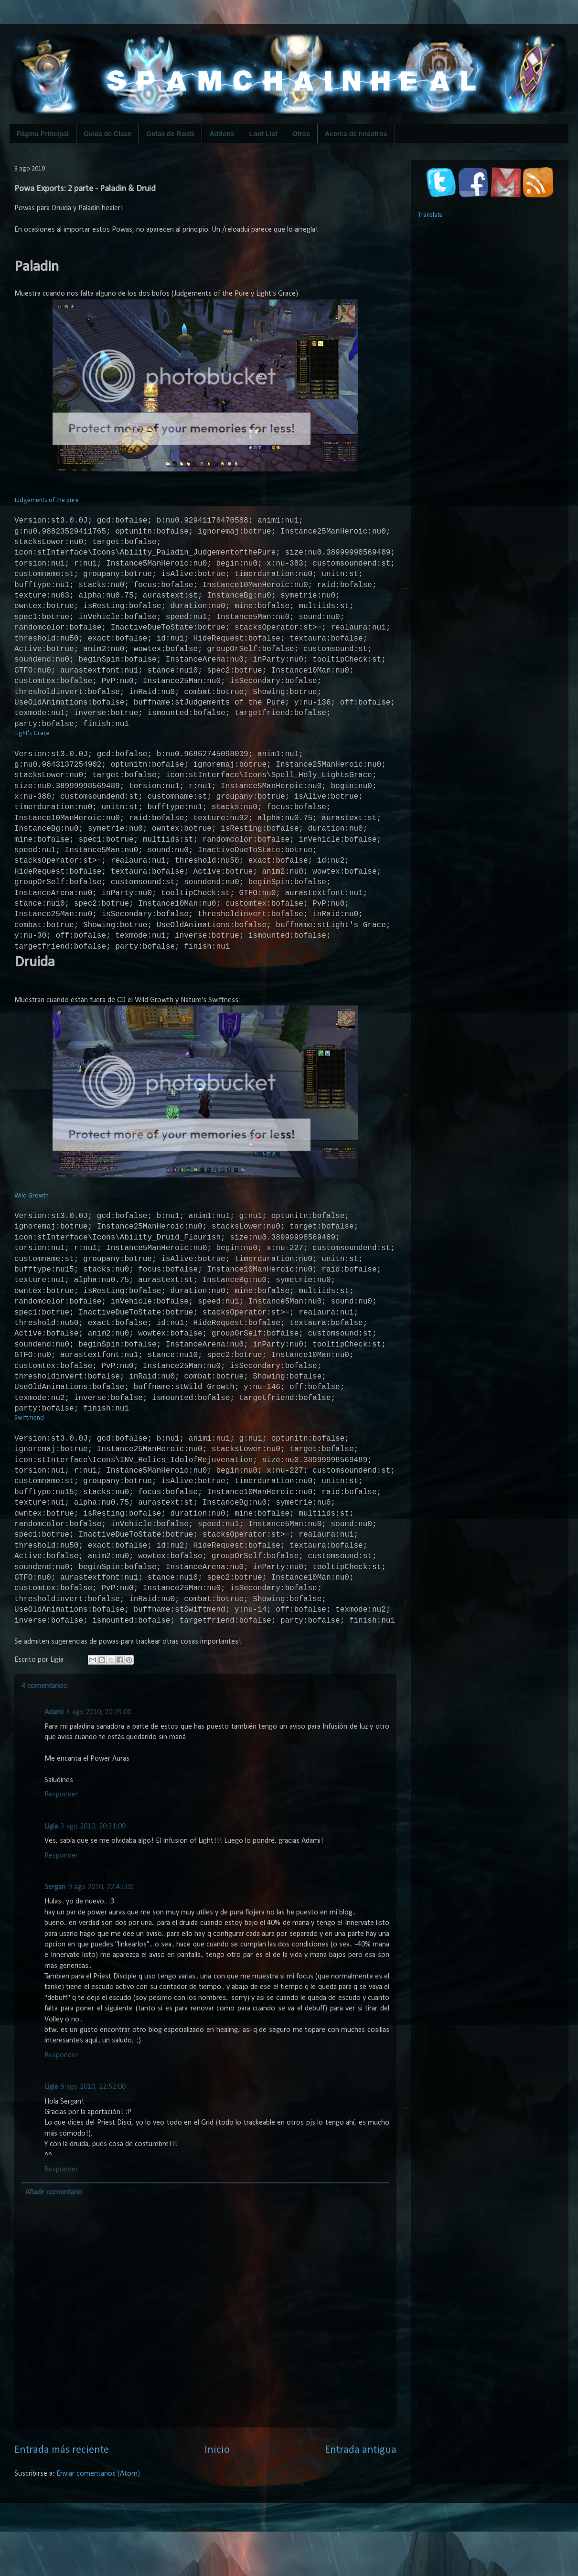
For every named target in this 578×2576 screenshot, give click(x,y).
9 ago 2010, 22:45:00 (100, 1960)
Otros (301, 134)
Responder (61, 1867)
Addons (221, 134)
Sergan (54, 1960)
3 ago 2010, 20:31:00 (93, 1899)
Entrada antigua (360, 2522)
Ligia (51, 1899)
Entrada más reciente (61, 2522)
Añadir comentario (53, 2265)
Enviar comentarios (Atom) (98, 2546)
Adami (54, 1785)
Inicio (217, 2522)
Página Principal (43, 134)
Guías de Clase (107, 134)
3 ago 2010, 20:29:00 (98, 1785)
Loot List (263, 134)
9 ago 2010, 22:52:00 (93, 2159)
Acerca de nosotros (356, 134)
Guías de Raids (170, 134)
